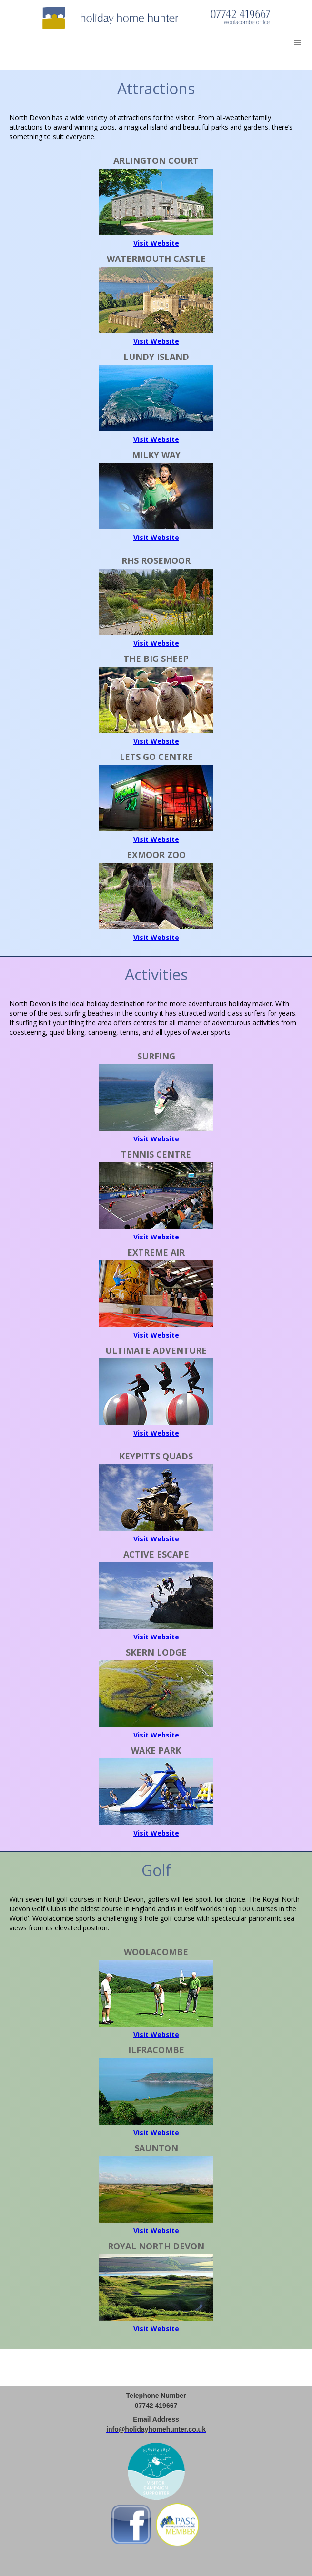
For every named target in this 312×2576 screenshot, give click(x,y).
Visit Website (156, 243)
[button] (297, 43)
